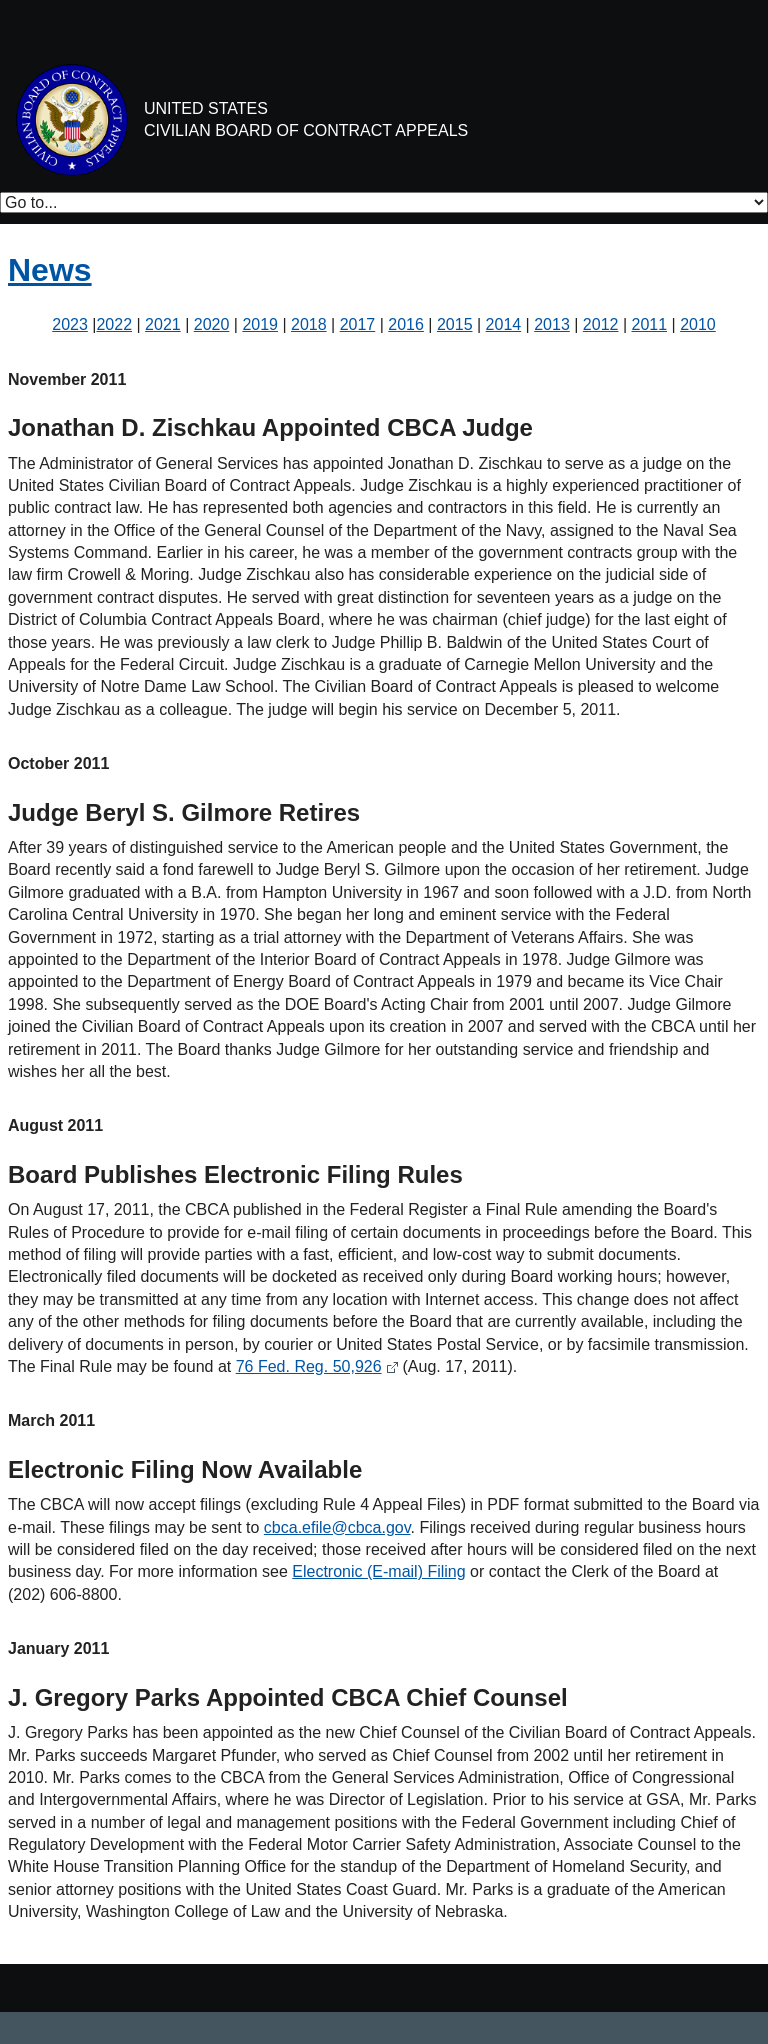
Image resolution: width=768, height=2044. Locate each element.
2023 (70, 324)
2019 (260, 324)
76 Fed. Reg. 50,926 (309, 1366)
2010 (698, 324)
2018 (309, 324)
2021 (163, 324)
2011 (650, 324)
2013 (552, 324)
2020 (212, 324)
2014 (504, 324)
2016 (406, 324)
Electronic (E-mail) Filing (378, 1571)
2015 (455, 324)
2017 (358, 324)
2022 (114, 324)
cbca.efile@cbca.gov (337, 1527)
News (50, 270)
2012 (601, 324)
